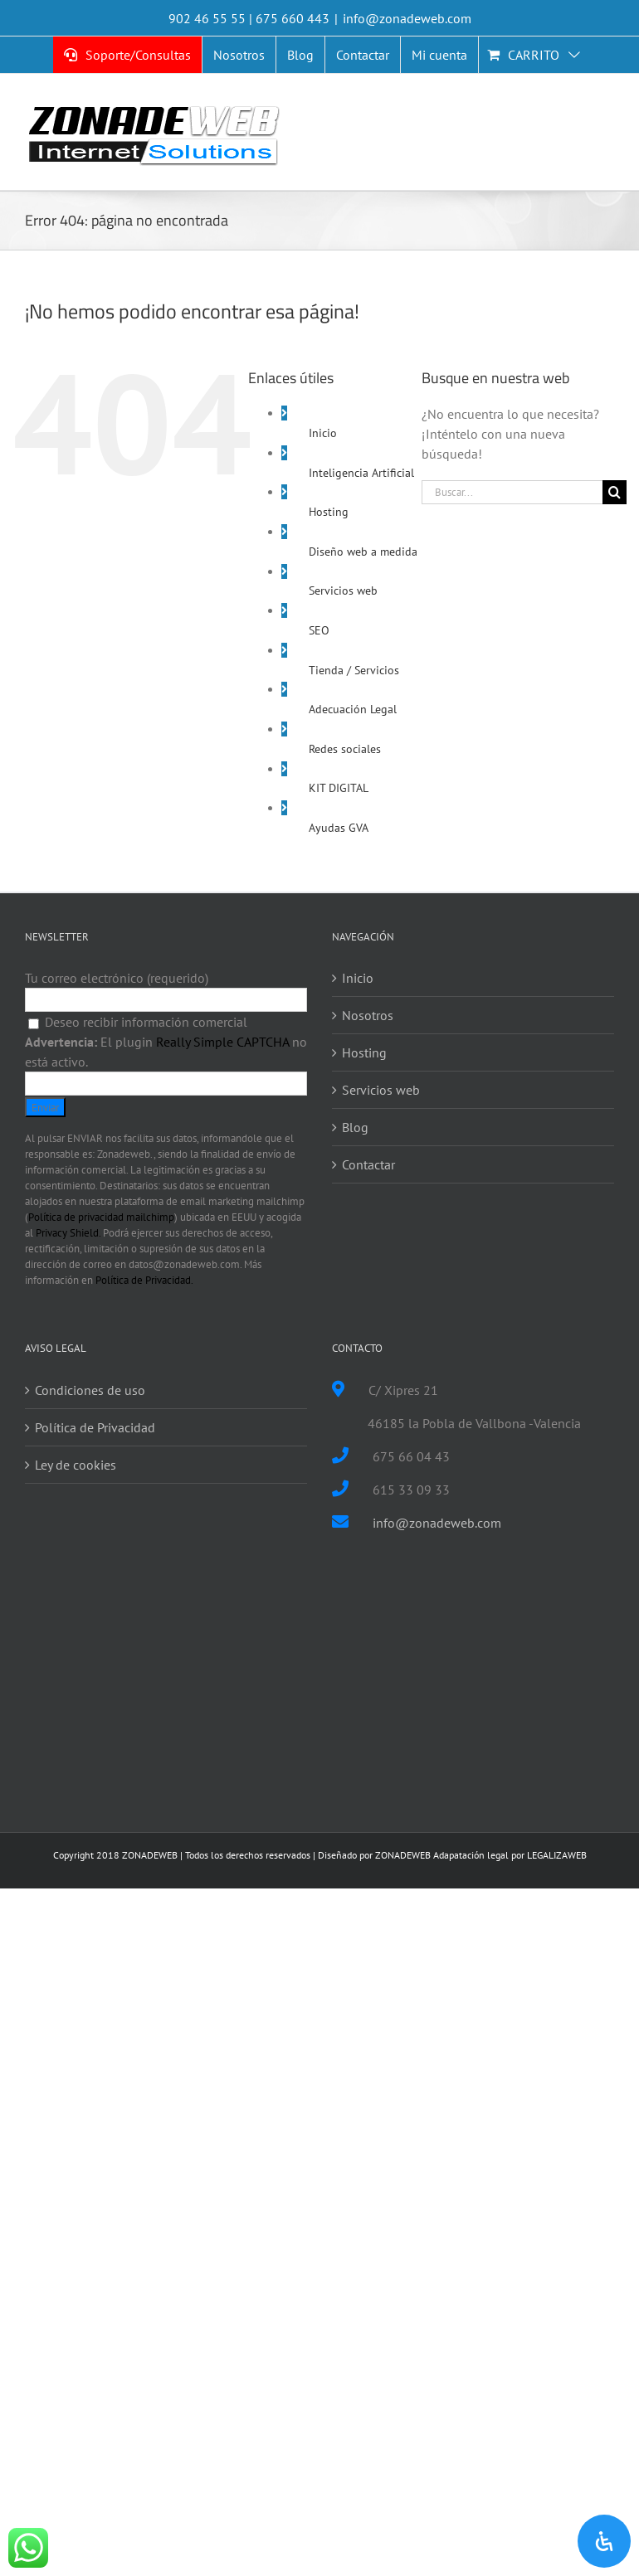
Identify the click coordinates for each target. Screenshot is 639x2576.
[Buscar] (614, 492)
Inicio (323, 432)
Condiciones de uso (90, 1390)
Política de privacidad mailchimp (101, 1217)
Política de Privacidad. (144, 1280)
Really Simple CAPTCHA (222, 1041)
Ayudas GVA (338, 827)
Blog (355, 1127)
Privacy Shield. (68, 1233)
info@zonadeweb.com (407, 18)
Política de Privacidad (95, 1427)
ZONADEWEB (403, 1855)
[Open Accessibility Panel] (604, 2541)
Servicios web (343, 590)
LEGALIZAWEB (557, 1855)
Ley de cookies (75, 1464)
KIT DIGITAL (338, 787)
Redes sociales (345, 748)
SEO (319, 630)
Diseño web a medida (363, 551)
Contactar (368, 1164)
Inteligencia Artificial (361, 472)
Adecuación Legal (353, 709)
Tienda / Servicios (354, 670)
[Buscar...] (512, 492)
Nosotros (367, 1015)
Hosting (329, 511)
